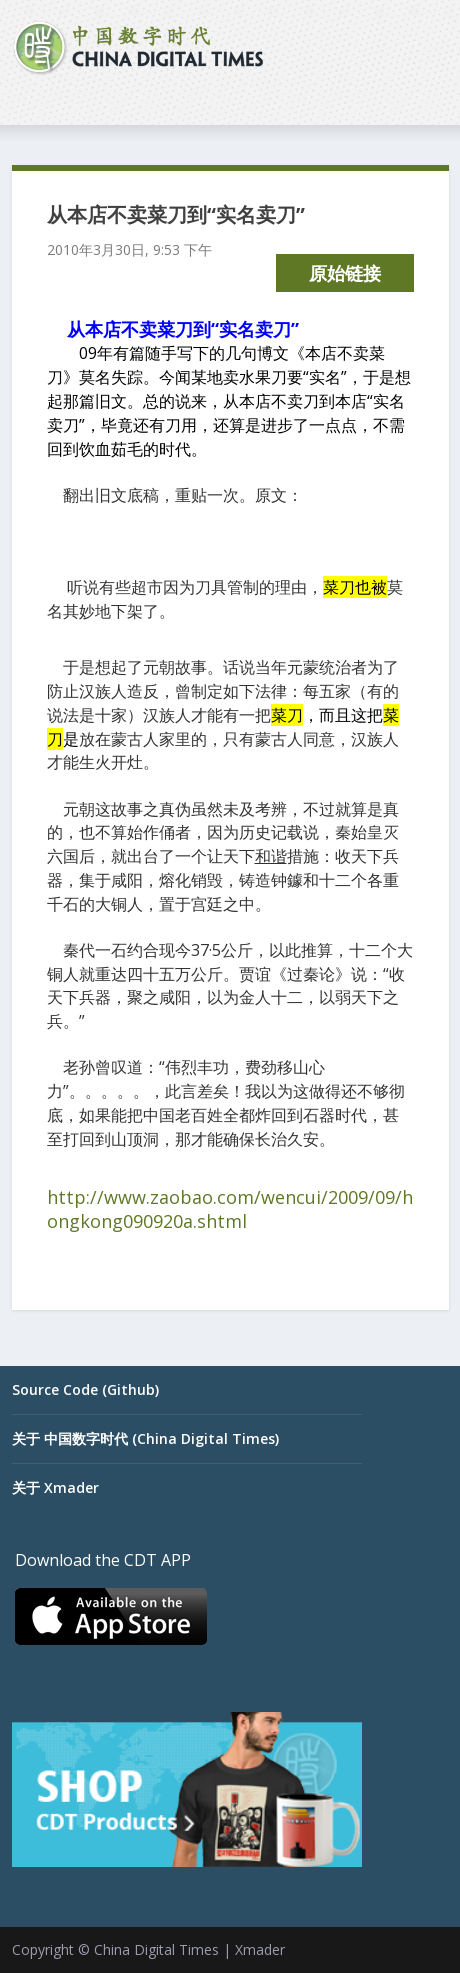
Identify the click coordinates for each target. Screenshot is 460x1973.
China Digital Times (156, 1949)
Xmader (260, 1949)
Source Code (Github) (85, 1389)
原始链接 (345, 273)
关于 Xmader (55, 1487)
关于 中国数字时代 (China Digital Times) (145, 1438)
